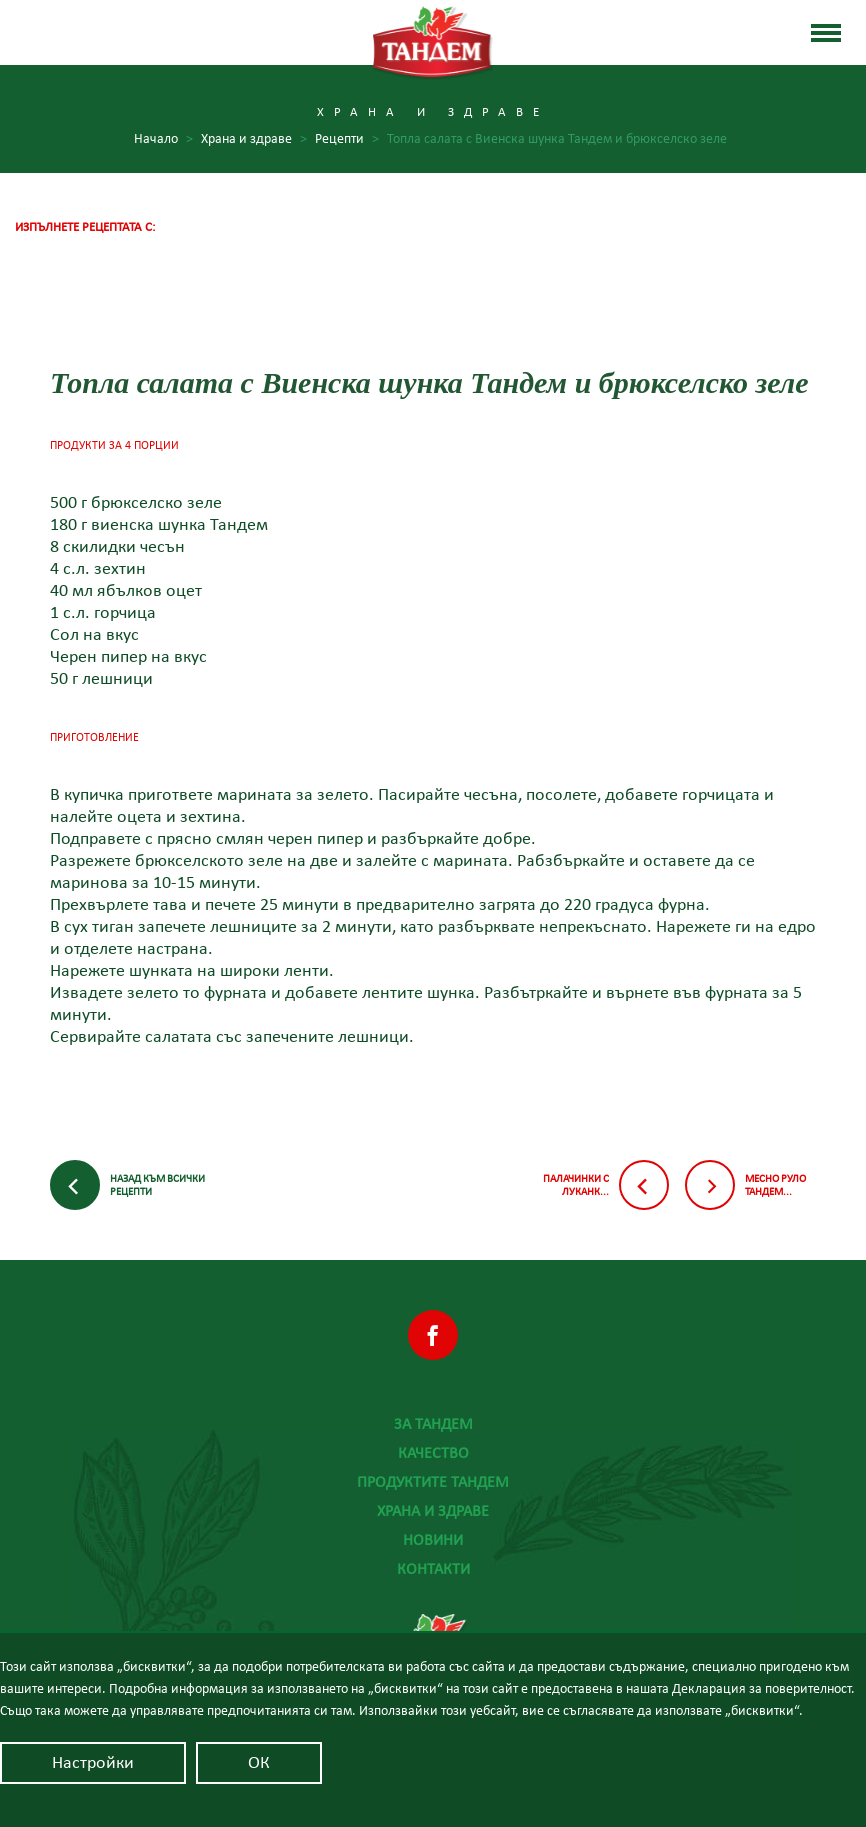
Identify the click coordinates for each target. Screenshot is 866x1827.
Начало (163, 139)
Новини (433, 1540)
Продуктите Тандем (433, 1482)
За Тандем (433, 1424)
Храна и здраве (433, 1511)
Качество (433, 1453)
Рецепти (347, 139)
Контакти (433, 1569)
